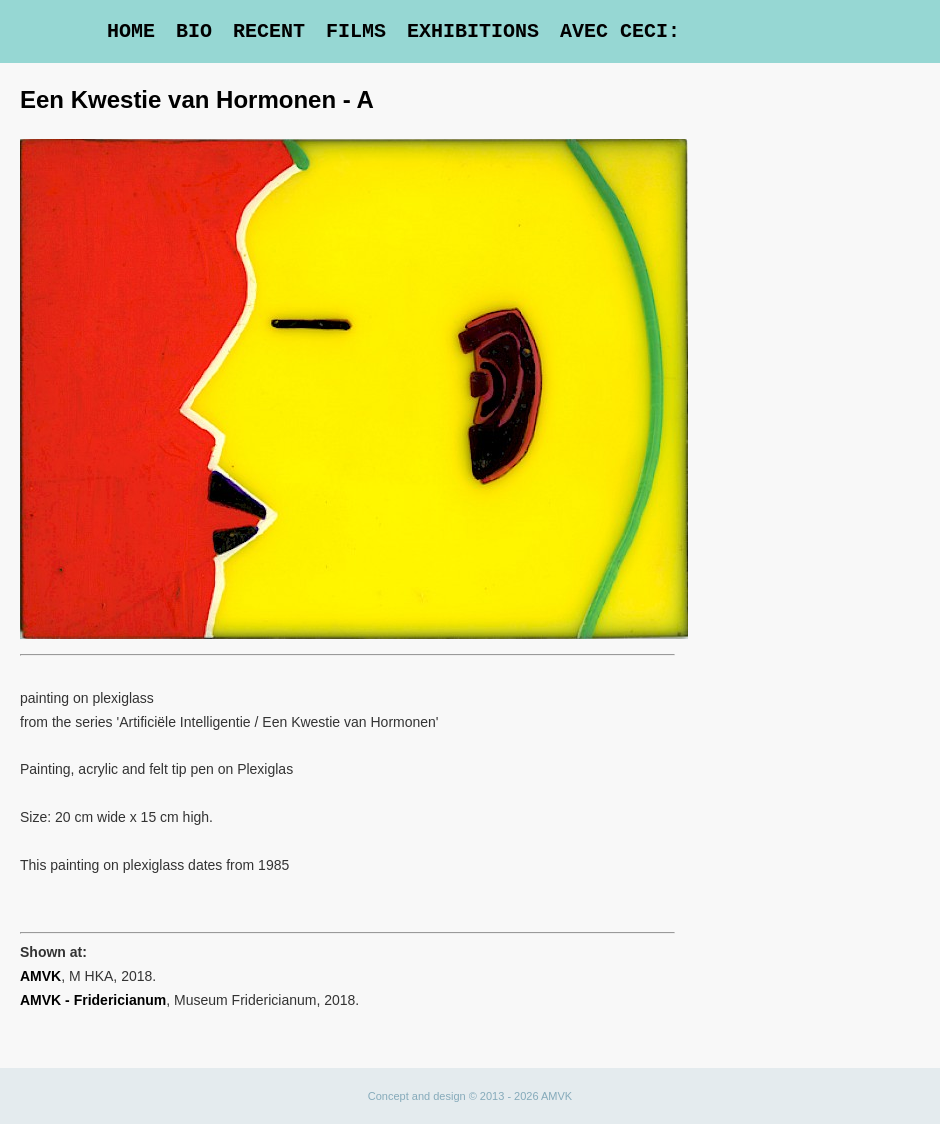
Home (131, 31)
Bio (194, 31)
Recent (269, 31)
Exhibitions (473, 31)
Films (356, 31)
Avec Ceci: (620, 31)
